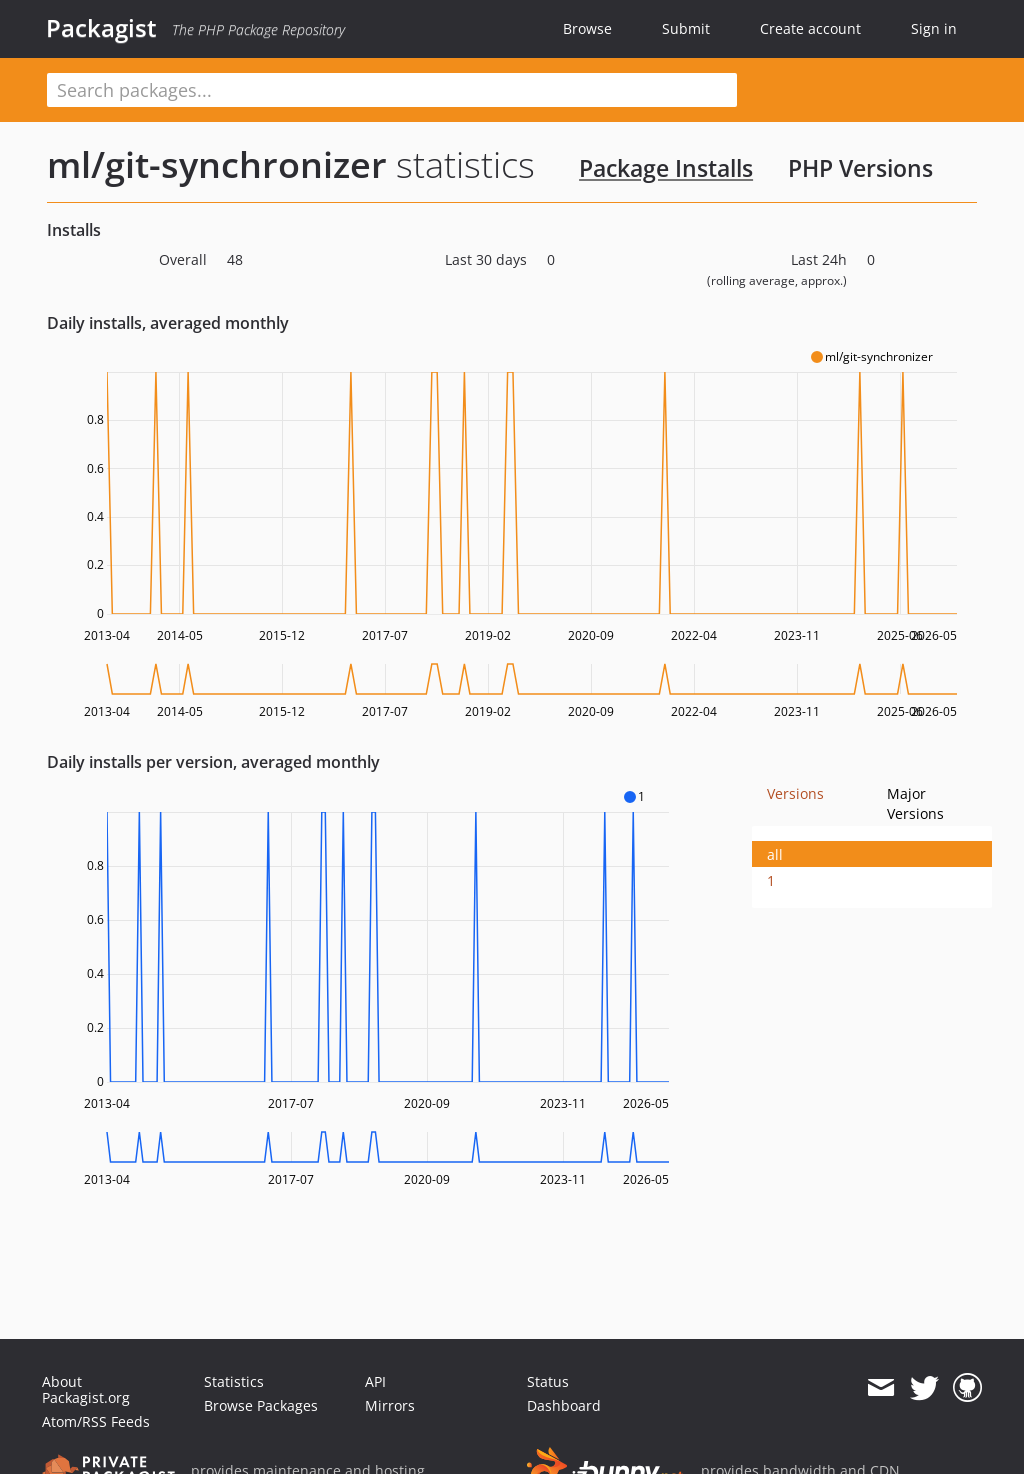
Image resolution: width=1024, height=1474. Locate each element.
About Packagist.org (86, 1389)
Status (548, 1381)
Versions (795, 793)
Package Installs (666, 168)
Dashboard (564, 1405)
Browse (587, 28)
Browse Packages (261, 1405)
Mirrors (390, 1405)
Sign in (934, 28)
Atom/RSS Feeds (96, 1421)
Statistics (234, 1381)
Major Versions (915, 803)
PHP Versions (860, 168)
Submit (686, 28)
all (775, 854)
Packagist (101, 28)
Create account (810, 28)
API (375, 1381)
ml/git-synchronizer (217, 164)
